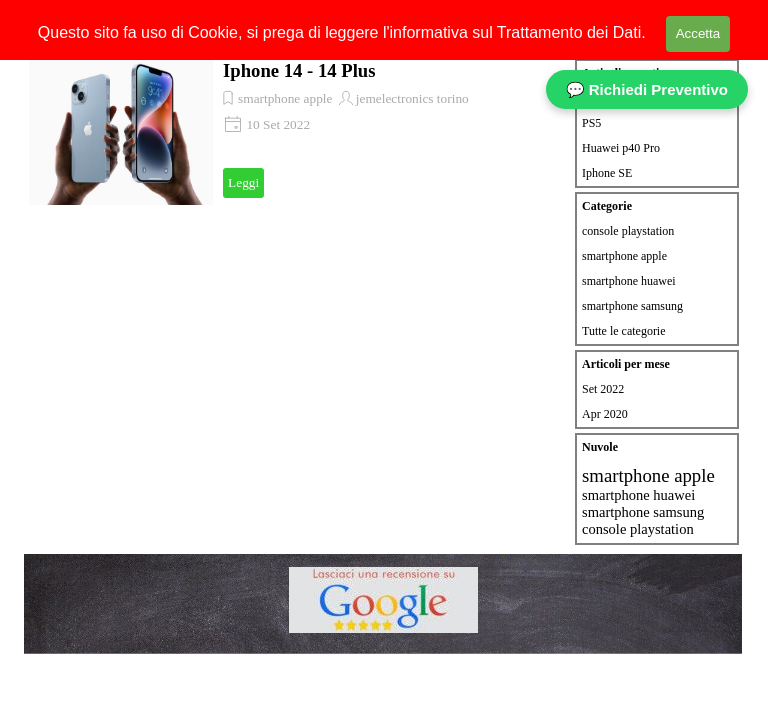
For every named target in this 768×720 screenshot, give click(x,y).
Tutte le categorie (624, 331)
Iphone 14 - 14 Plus (299, 70)
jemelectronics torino (412, 98)
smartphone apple (285, 98)
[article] (292, 130)
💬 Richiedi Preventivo (647, 89)
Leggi (243, 182)
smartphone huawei (629, 281)
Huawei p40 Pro (621, 148)
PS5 (591, 123)
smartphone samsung (632, 306)
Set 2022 (603, 389)
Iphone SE (607, 173)
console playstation (628, 231)
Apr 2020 (605, 414)
